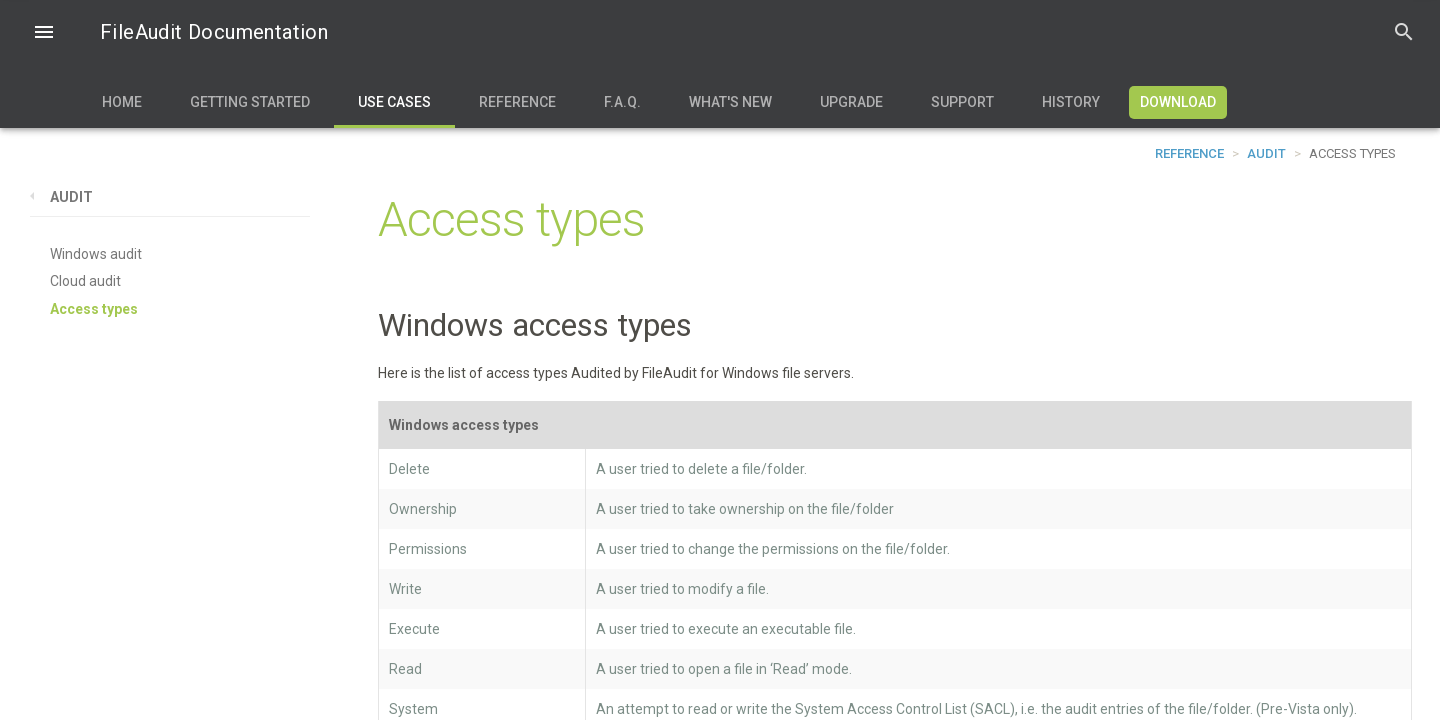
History (1071, 102)
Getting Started (250, 102)
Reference (517, 102)
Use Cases (394, 102)
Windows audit (96, 254)
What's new (730, 102)
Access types (94, 309)
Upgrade (851, 102)
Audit (1266, 153)
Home (122, 102)
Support (962, 102)
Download (1178, 102)
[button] (44, 34)
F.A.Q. (622, 102)
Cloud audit (85, 281)
